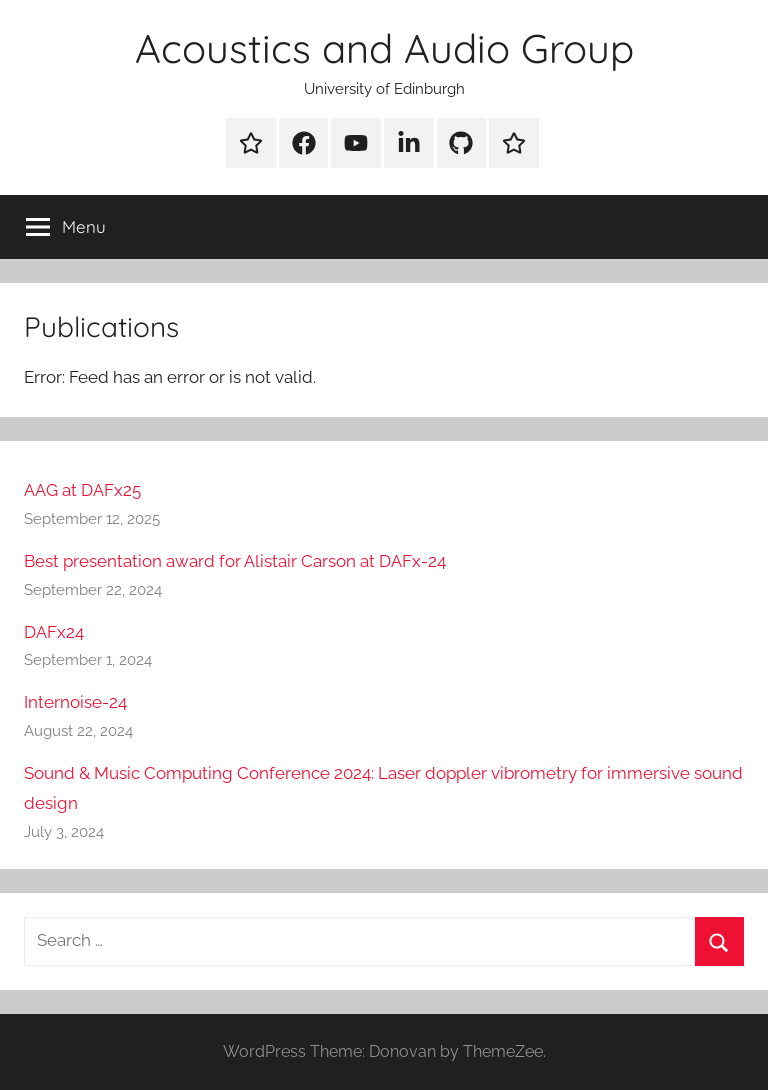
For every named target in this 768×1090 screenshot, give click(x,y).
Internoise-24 (75, 702)
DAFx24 (54, 632)
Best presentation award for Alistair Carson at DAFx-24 (235, 561)
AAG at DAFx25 (82, 490)
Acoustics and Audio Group (384, 48)
